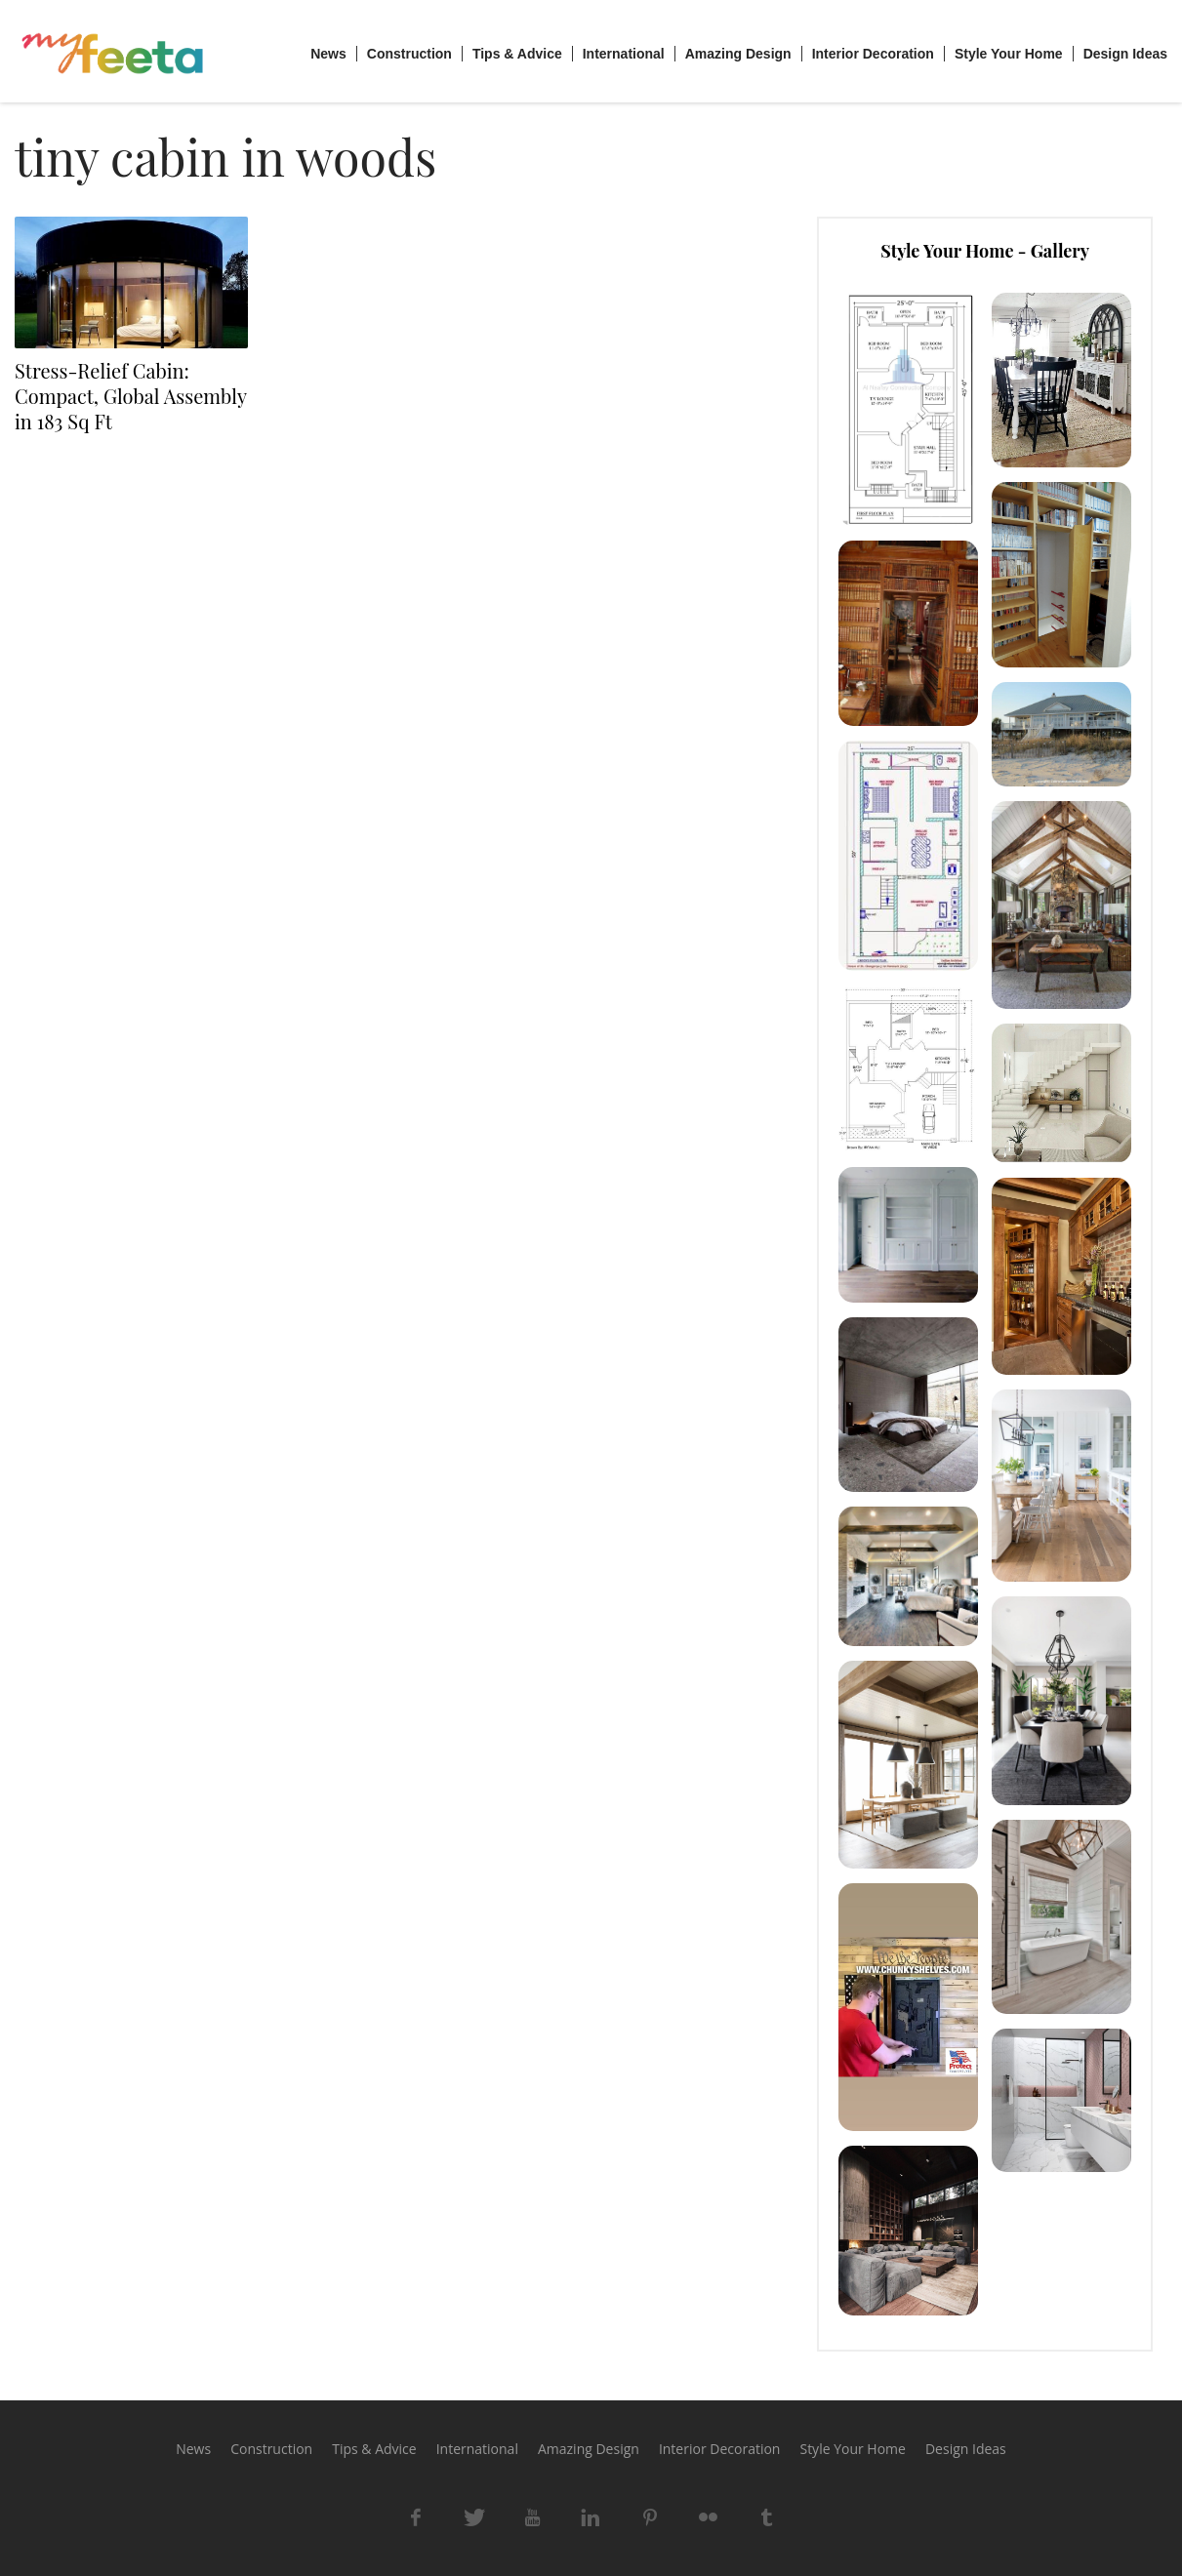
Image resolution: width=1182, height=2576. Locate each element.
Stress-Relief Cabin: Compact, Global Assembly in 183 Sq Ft (130, 395)
